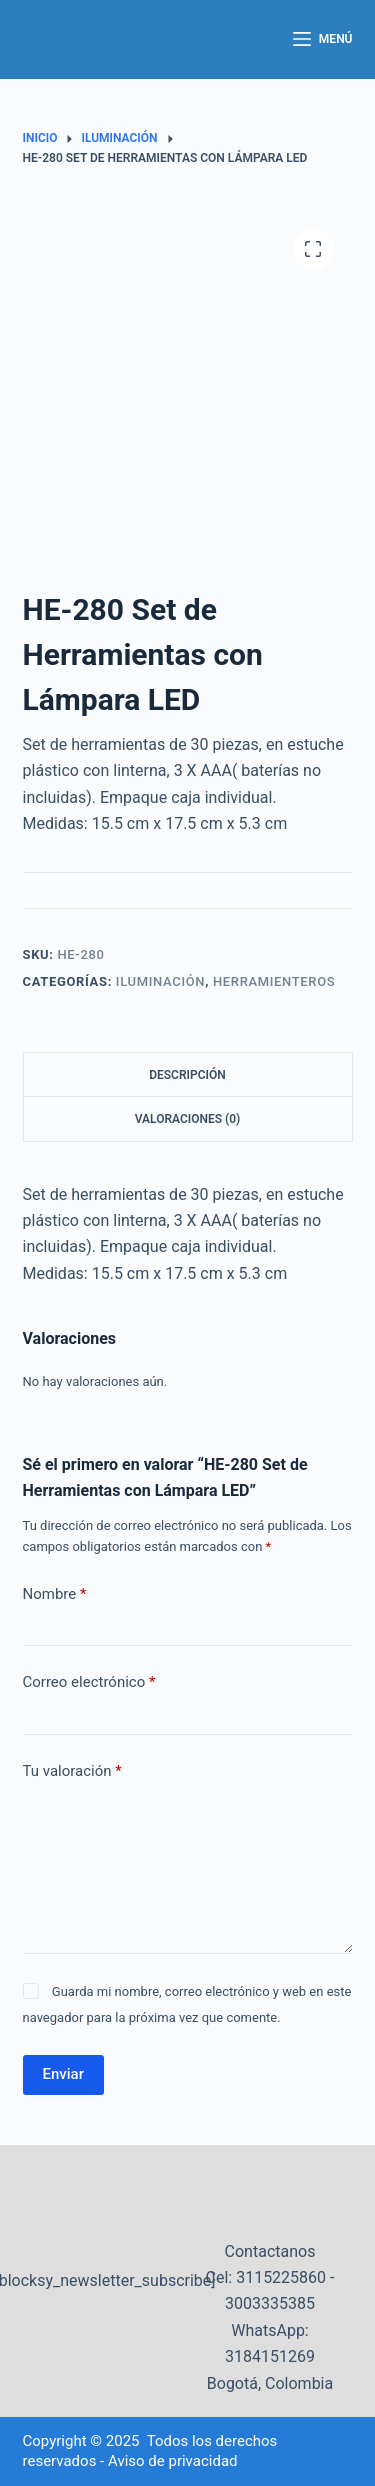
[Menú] (323, 40)
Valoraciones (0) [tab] (188, 1119)
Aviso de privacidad (173, 2461)
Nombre (55, 1594)
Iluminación (160, 981)
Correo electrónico (89, 1682)
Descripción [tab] (187, 1075)
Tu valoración (72, 1771)
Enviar (63, 2074)
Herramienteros (274, 981)
